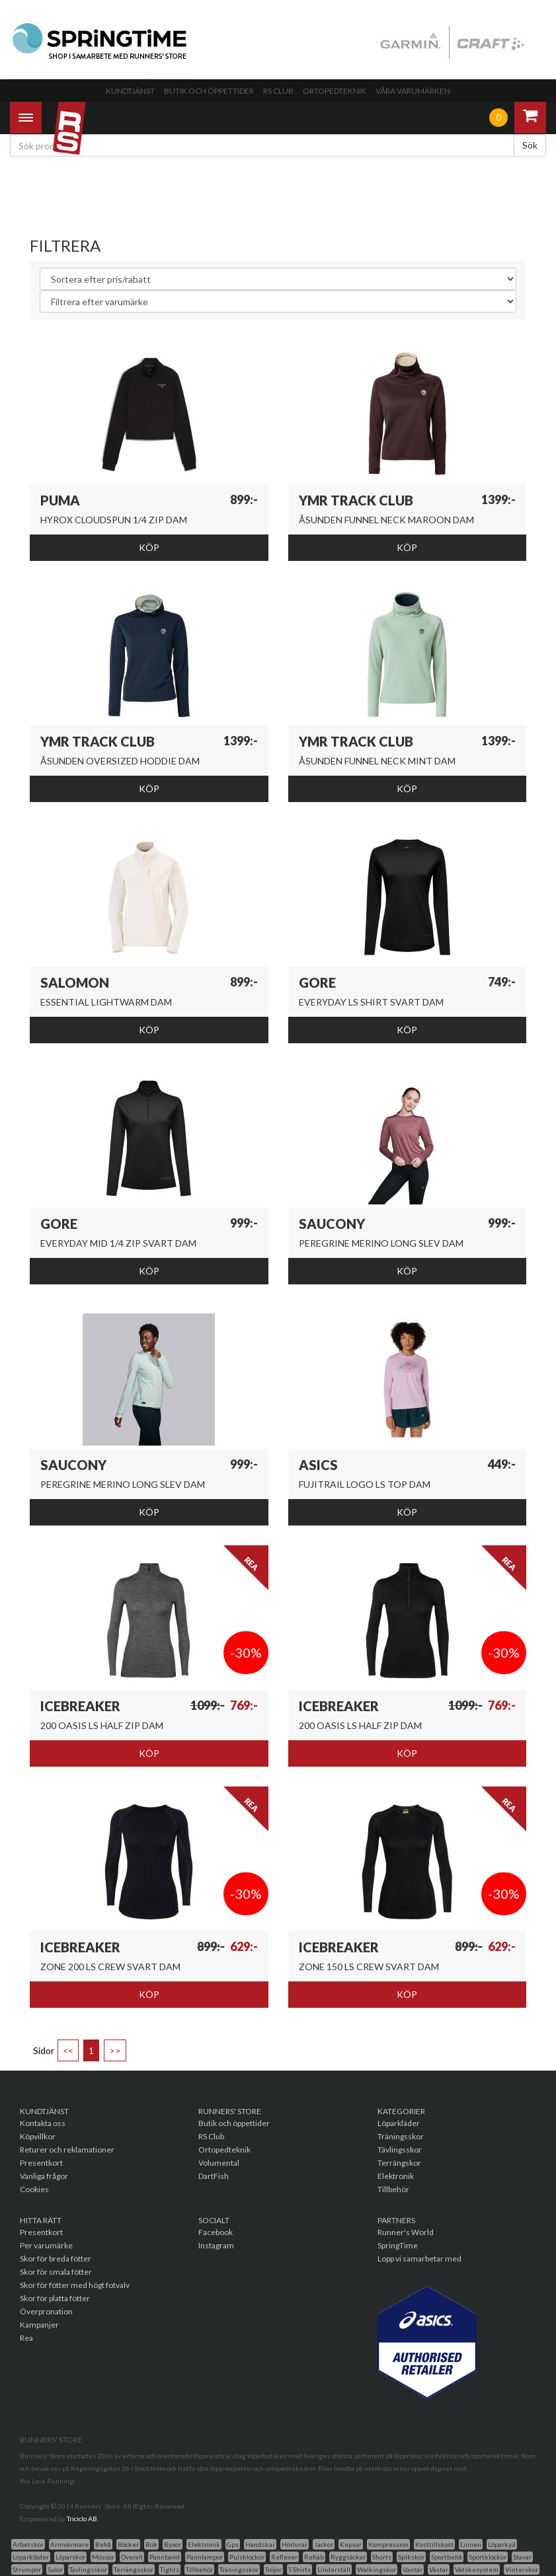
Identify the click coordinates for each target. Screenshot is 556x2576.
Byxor (172, 2544)
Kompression (388, 2544)
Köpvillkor (38, 2136)
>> (115, 2050)
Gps (233, 2544)
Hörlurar (294, 2544)
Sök (529, 145)
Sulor (55, 2569)
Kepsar (351, 2544)
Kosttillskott (434, 2544)
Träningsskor (400, 2136)
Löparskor (70, 2557)
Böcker (128, 2544)
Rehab (314, 2557)
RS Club (278, 91)
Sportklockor (487, 2557)
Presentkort (41, 2163)
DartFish (213, 2176)
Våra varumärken (413, 91)
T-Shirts (299, 2569)
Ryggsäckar (348, 2557)
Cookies (34, 2189)
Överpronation (46, 2311)
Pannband (164, 2557)
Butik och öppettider (209, 91)
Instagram (216, 2245)
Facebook (215, 2232)
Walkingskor (376, 2569)
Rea (26, 2338)
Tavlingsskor (88, 2569)
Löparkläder (398, 2123)
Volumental (218, 2163)
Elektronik (395, 2176)
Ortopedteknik (334, 91)
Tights (169, 2569)
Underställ (333, 2569)
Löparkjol (502, 2544)
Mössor (103, 2557)
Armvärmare (69, 2544)
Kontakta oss (42, 2123)
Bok (151, 2544)
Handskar (260, 2544)
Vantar (412, 2569)
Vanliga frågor (44, 2176)
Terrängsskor (133, 2569)
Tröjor (273, 2569)
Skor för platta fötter (55, 2298)
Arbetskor (28, 2544)
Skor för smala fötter (56, 2272)
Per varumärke (46, 2245)
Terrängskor (399, 2163)
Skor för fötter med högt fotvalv (75, 2285)
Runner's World (405, 2232)
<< (68, 2050)
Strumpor (27, 2569)
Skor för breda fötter (55, 2258)
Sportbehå (446, 2557)
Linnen (470, 2544)
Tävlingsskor (399, 2149)
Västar (438, 2569)
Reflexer (284, 2557)
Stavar (522, 2557)
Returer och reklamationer (67, 2149)
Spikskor (411, 2557)
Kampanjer (39, 2325)
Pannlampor (204, 2557)
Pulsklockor (246, 2557)
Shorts (381, 2557)
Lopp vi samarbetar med (419, 2258)
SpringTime (397, 2245)
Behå (103, 2544)
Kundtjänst (130, 91)
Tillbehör (393, 2189)
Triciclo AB (82, 2518)
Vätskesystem (476, 2569)
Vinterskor (521, 2569)
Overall (132, 2557)
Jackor (323, 2544)
